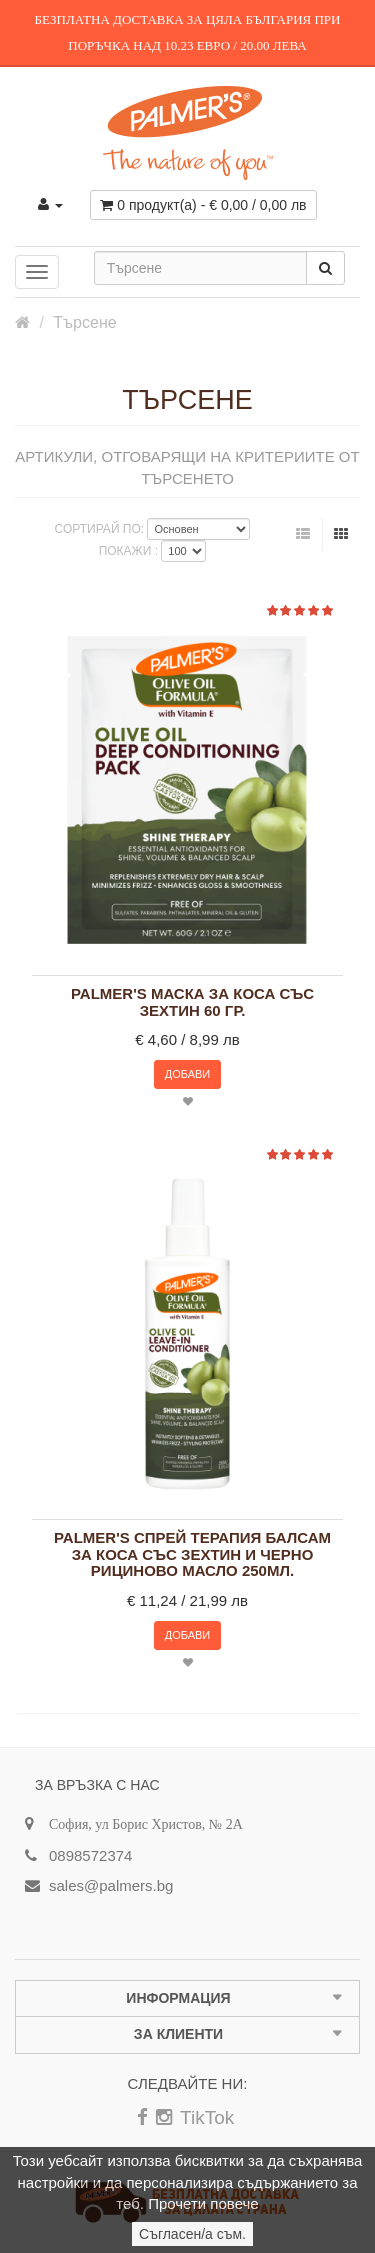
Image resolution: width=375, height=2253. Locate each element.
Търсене (84, 322)
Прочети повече (203, 2203)
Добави (188, 1074)
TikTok (207, 2117)
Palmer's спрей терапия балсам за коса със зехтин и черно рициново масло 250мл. (192, 1554)
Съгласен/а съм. (192, 2234)
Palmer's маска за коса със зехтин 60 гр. (192, 1002)
